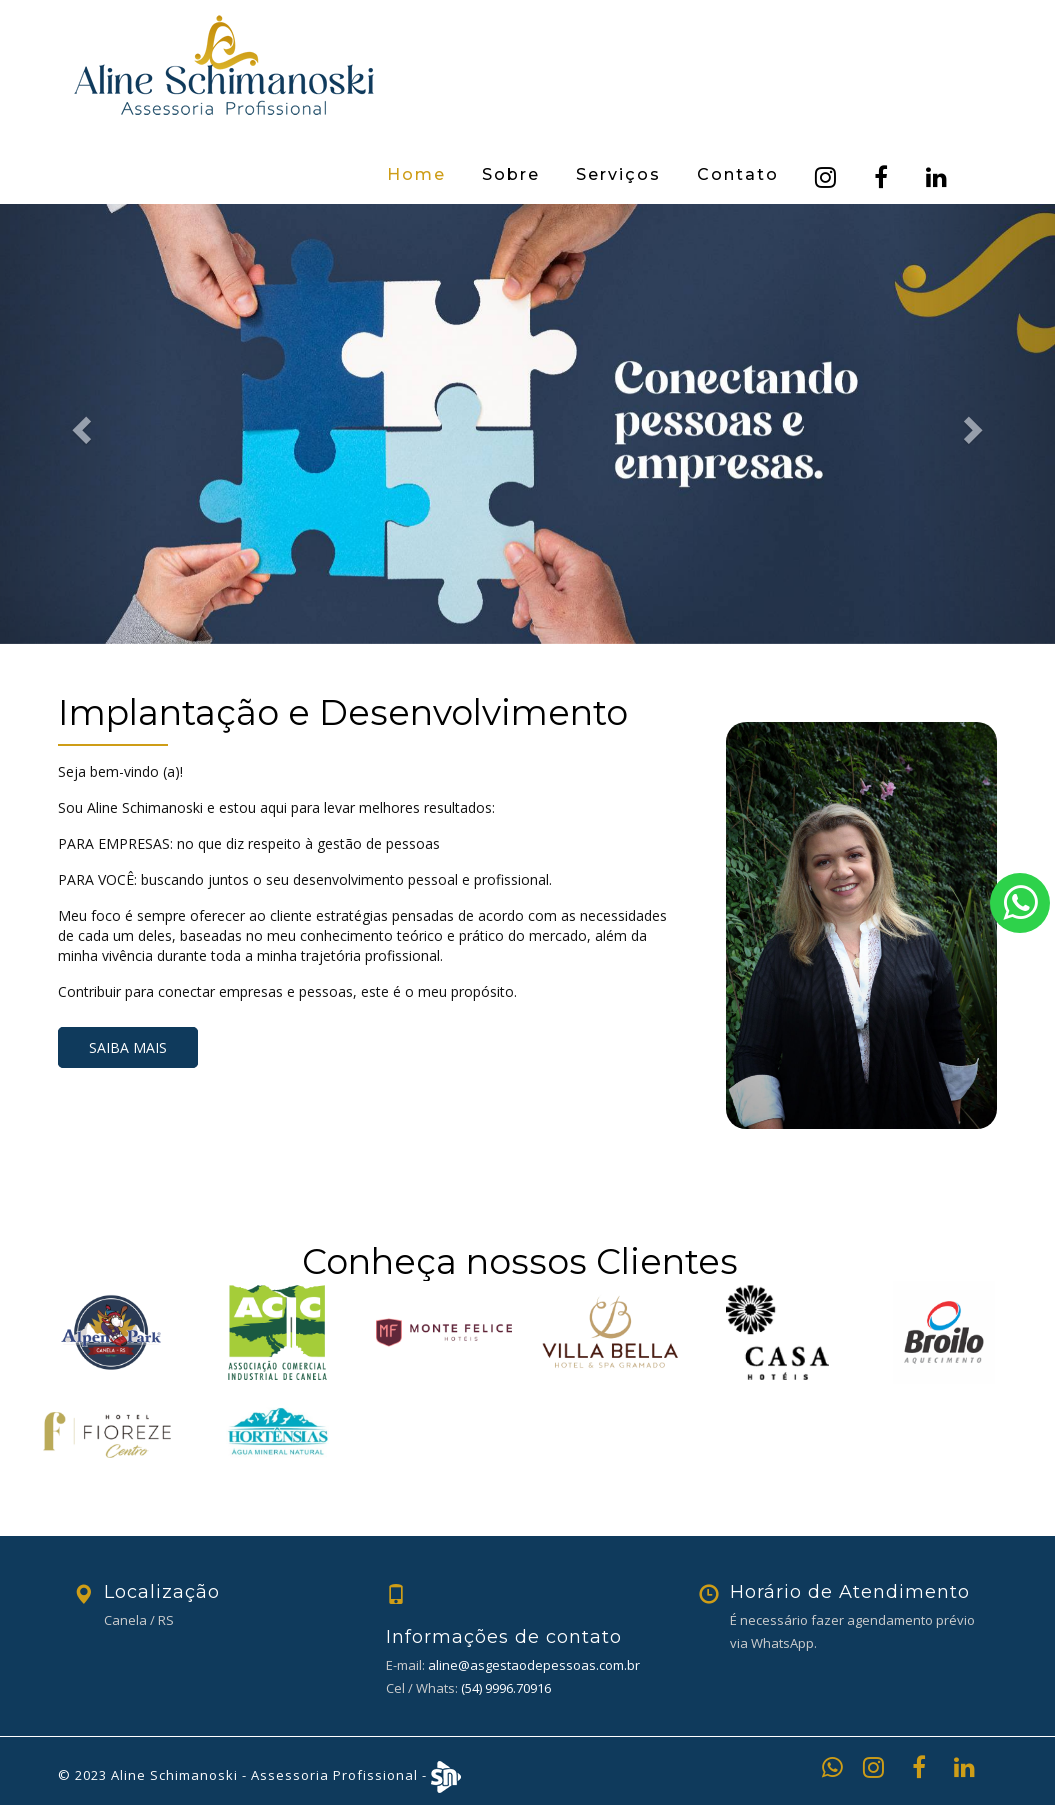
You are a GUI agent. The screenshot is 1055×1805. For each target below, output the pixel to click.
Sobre (511, 174)
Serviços (618, 174)
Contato (738, 174)
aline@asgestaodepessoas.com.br (534, 1665)
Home (416, 174)
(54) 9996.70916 (506, 1688)
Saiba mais (128, 1047)
